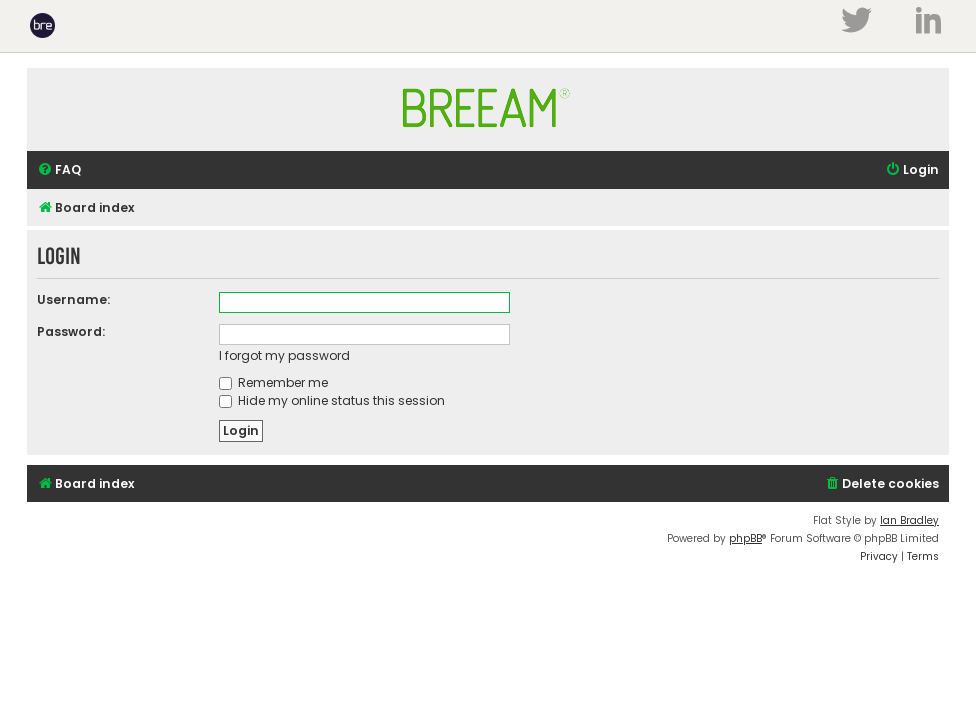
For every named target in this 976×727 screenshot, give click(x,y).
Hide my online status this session (332, 400)
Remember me (273, 382)
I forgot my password (284, 355)
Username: (73, 299)
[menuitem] (59, 170)
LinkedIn (928, 20)
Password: (71, 331)
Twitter (856, 20)
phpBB (745, 538)
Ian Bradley (909, 520)
